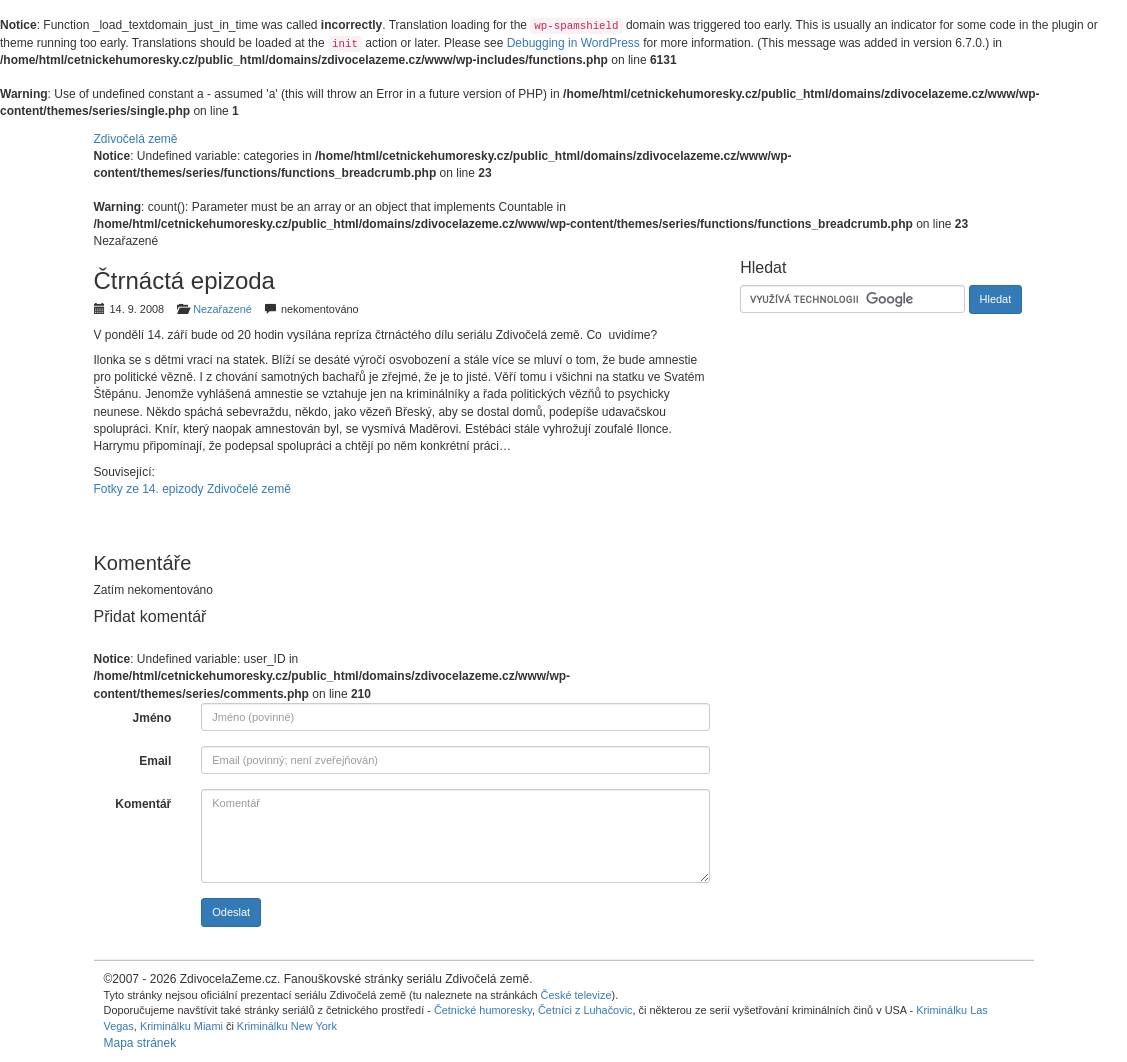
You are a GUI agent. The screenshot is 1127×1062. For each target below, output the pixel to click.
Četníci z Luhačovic (585, 1010)
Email (155, 761)
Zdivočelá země (136, 139)
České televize (576, 995)
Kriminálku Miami (181, 1026)
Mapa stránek (140, 1043)
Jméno (152, 718)
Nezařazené (222, 309)
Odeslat (231, 912)
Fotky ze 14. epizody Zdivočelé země (192, 489)
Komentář (143, 804)
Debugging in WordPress (573, 43)
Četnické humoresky (483, 1010)
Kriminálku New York (287, 1026)
